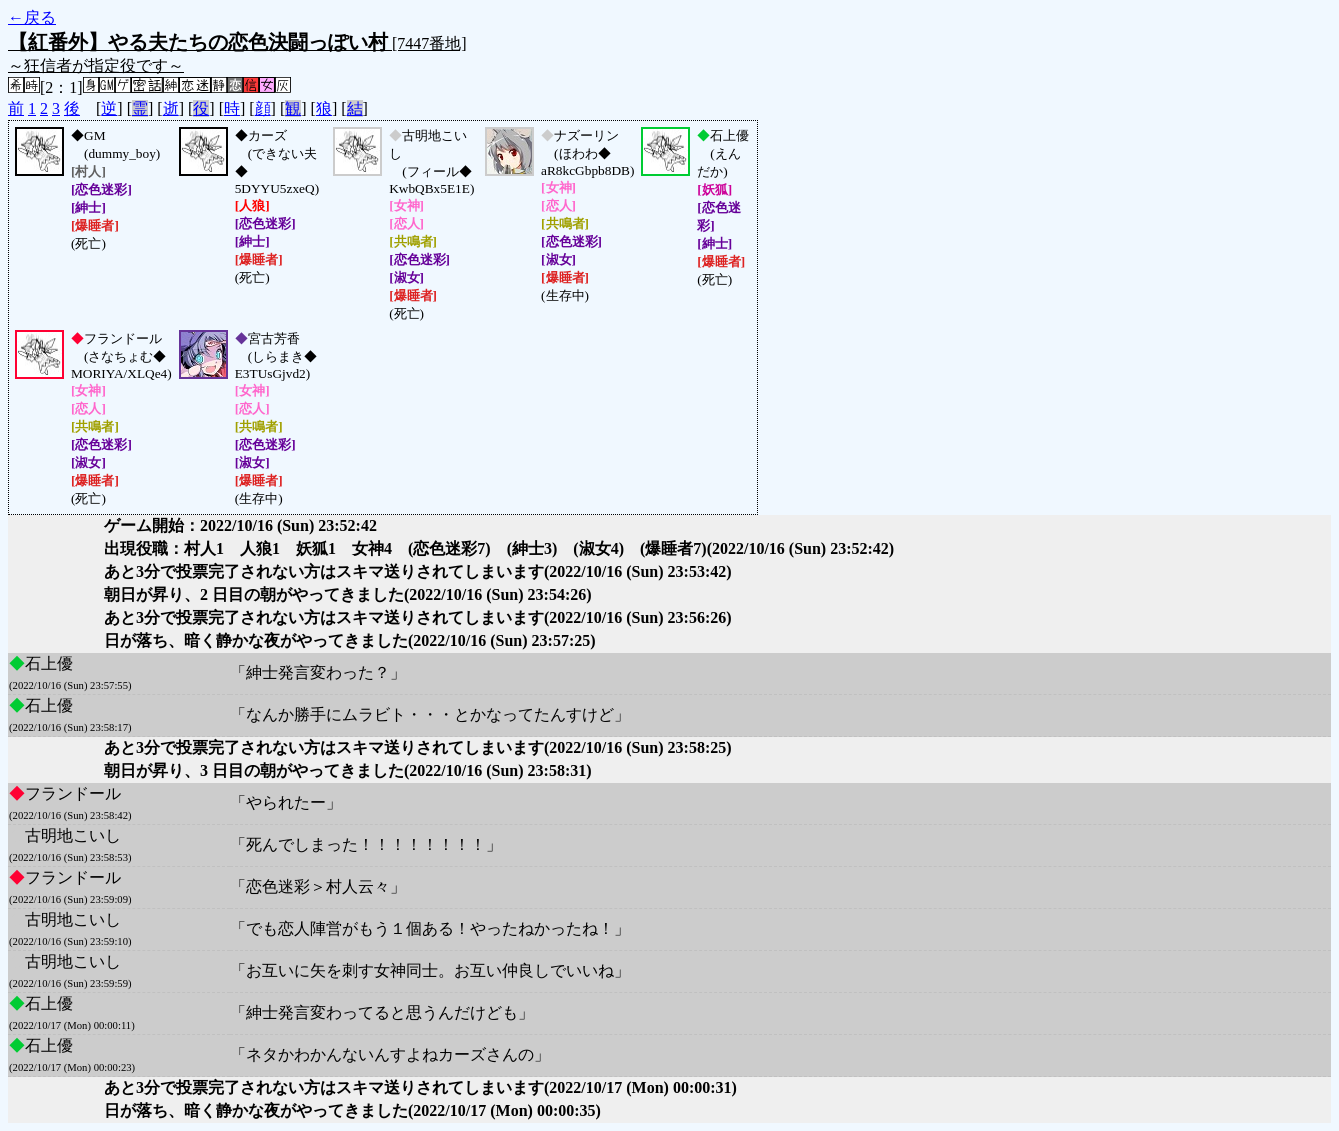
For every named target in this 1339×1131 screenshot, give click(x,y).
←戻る (32, 17)
